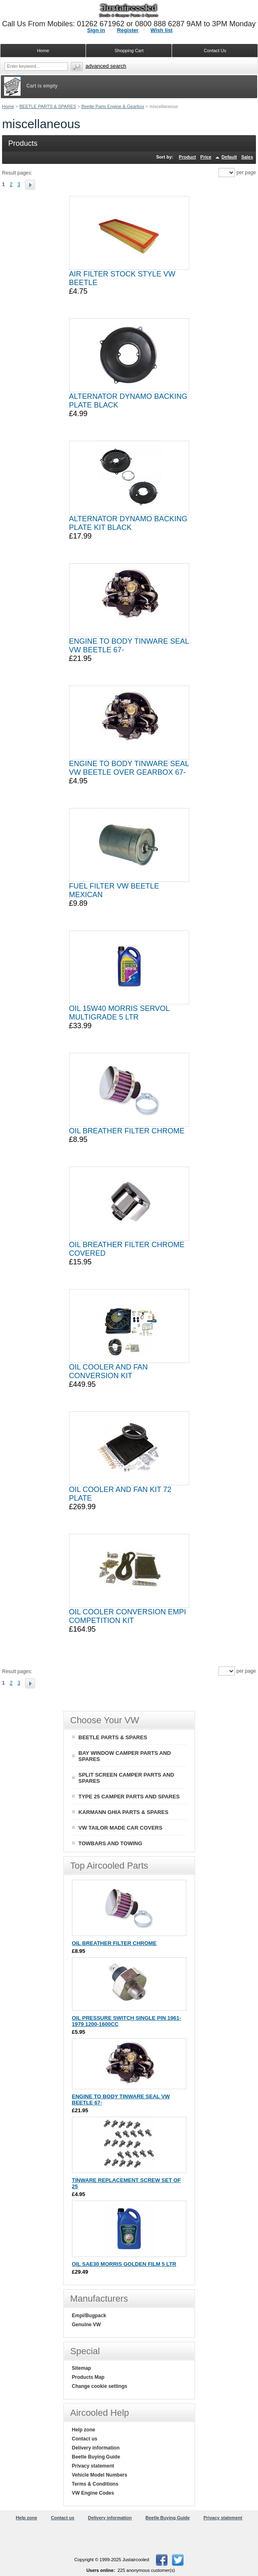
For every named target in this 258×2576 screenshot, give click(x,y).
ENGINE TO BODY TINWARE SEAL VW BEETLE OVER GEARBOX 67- (129, 768)
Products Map (88, 2377)
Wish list (161, 30)
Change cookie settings (100, 2386)
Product (187, 156)
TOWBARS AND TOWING (110, 1843)
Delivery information (96, 2448)
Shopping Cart (128, 50)
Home (8, 106)
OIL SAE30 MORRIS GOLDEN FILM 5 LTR (124, 2264)
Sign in (96, 30)
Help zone (83, 2430)
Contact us (85, 2439)
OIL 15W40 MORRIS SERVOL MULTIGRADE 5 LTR (119, 1012)
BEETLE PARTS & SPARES (47, 106)
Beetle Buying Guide (96, 2457)
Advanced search (106, 66)
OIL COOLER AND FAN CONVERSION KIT (108, 1371)
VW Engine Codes (93, 2493)
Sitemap (81, 2368)
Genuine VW (86, 2324)
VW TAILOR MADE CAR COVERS (121, 1828)
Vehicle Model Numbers (100, 2475)
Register (127, 30)
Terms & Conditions (95, 2484)
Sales (247, 156)
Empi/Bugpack (89, 2315)
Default (229, 156)
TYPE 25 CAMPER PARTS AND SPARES (129, 1796)
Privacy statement (93, 2466)
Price (206, 156)
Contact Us (215, 50)
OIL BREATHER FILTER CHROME (127, 1131)
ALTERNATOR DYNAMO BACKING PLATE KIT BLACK (128, 523)
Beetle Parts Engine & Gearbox (112, 106)
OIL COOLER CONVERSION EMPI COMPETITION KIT (127, 1616)
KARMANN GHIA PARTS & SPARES (124, 1812)
